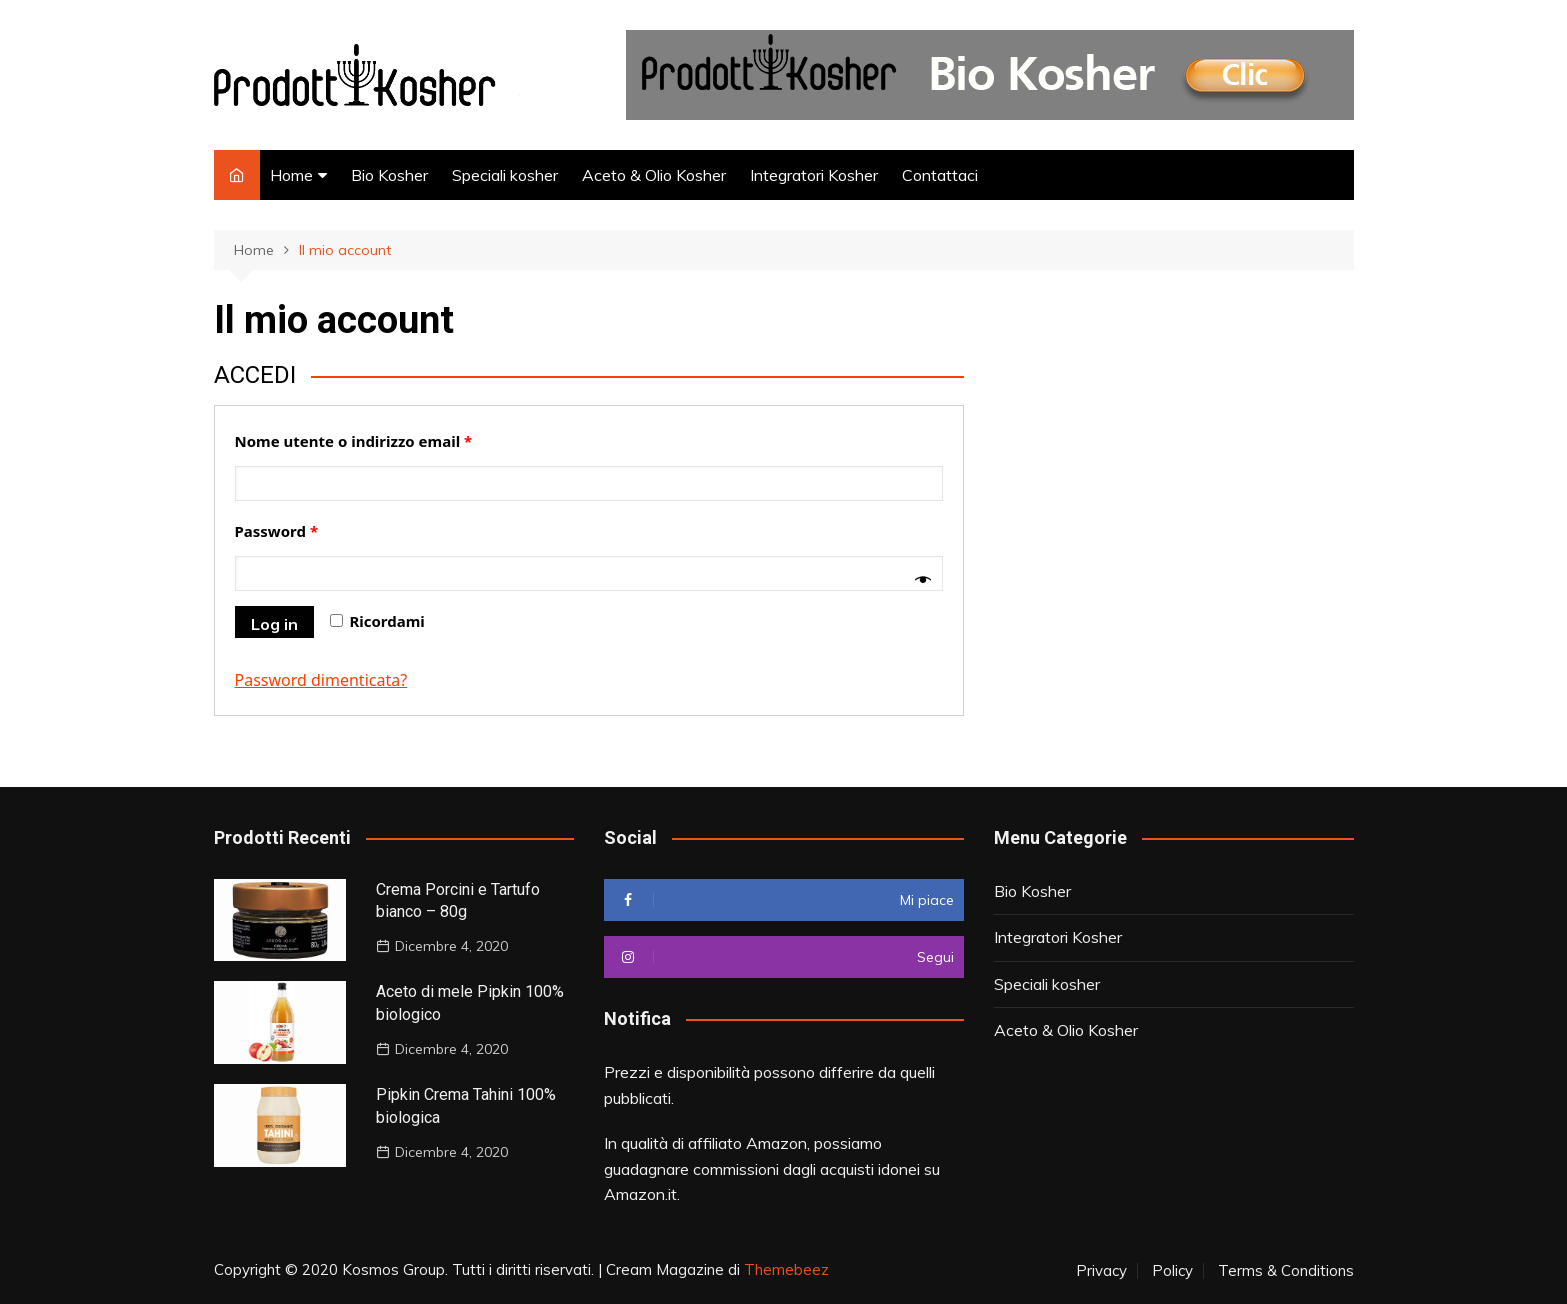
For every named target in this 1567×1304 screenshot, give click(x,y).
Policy (1172, 1271)
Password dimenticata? (321, 680)
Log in (274, 624)
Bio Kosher (389, 175)
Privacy (1101, 1271)
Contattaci (940, 175)
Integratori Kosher (814, 175)
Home (291, 175)
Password (277, 531)
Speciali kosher (505, 175)
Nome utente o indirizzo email (354, 441)
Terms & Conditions (1286, 1271)
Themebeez (786, 1269)
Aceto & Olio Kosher (654, 175)
